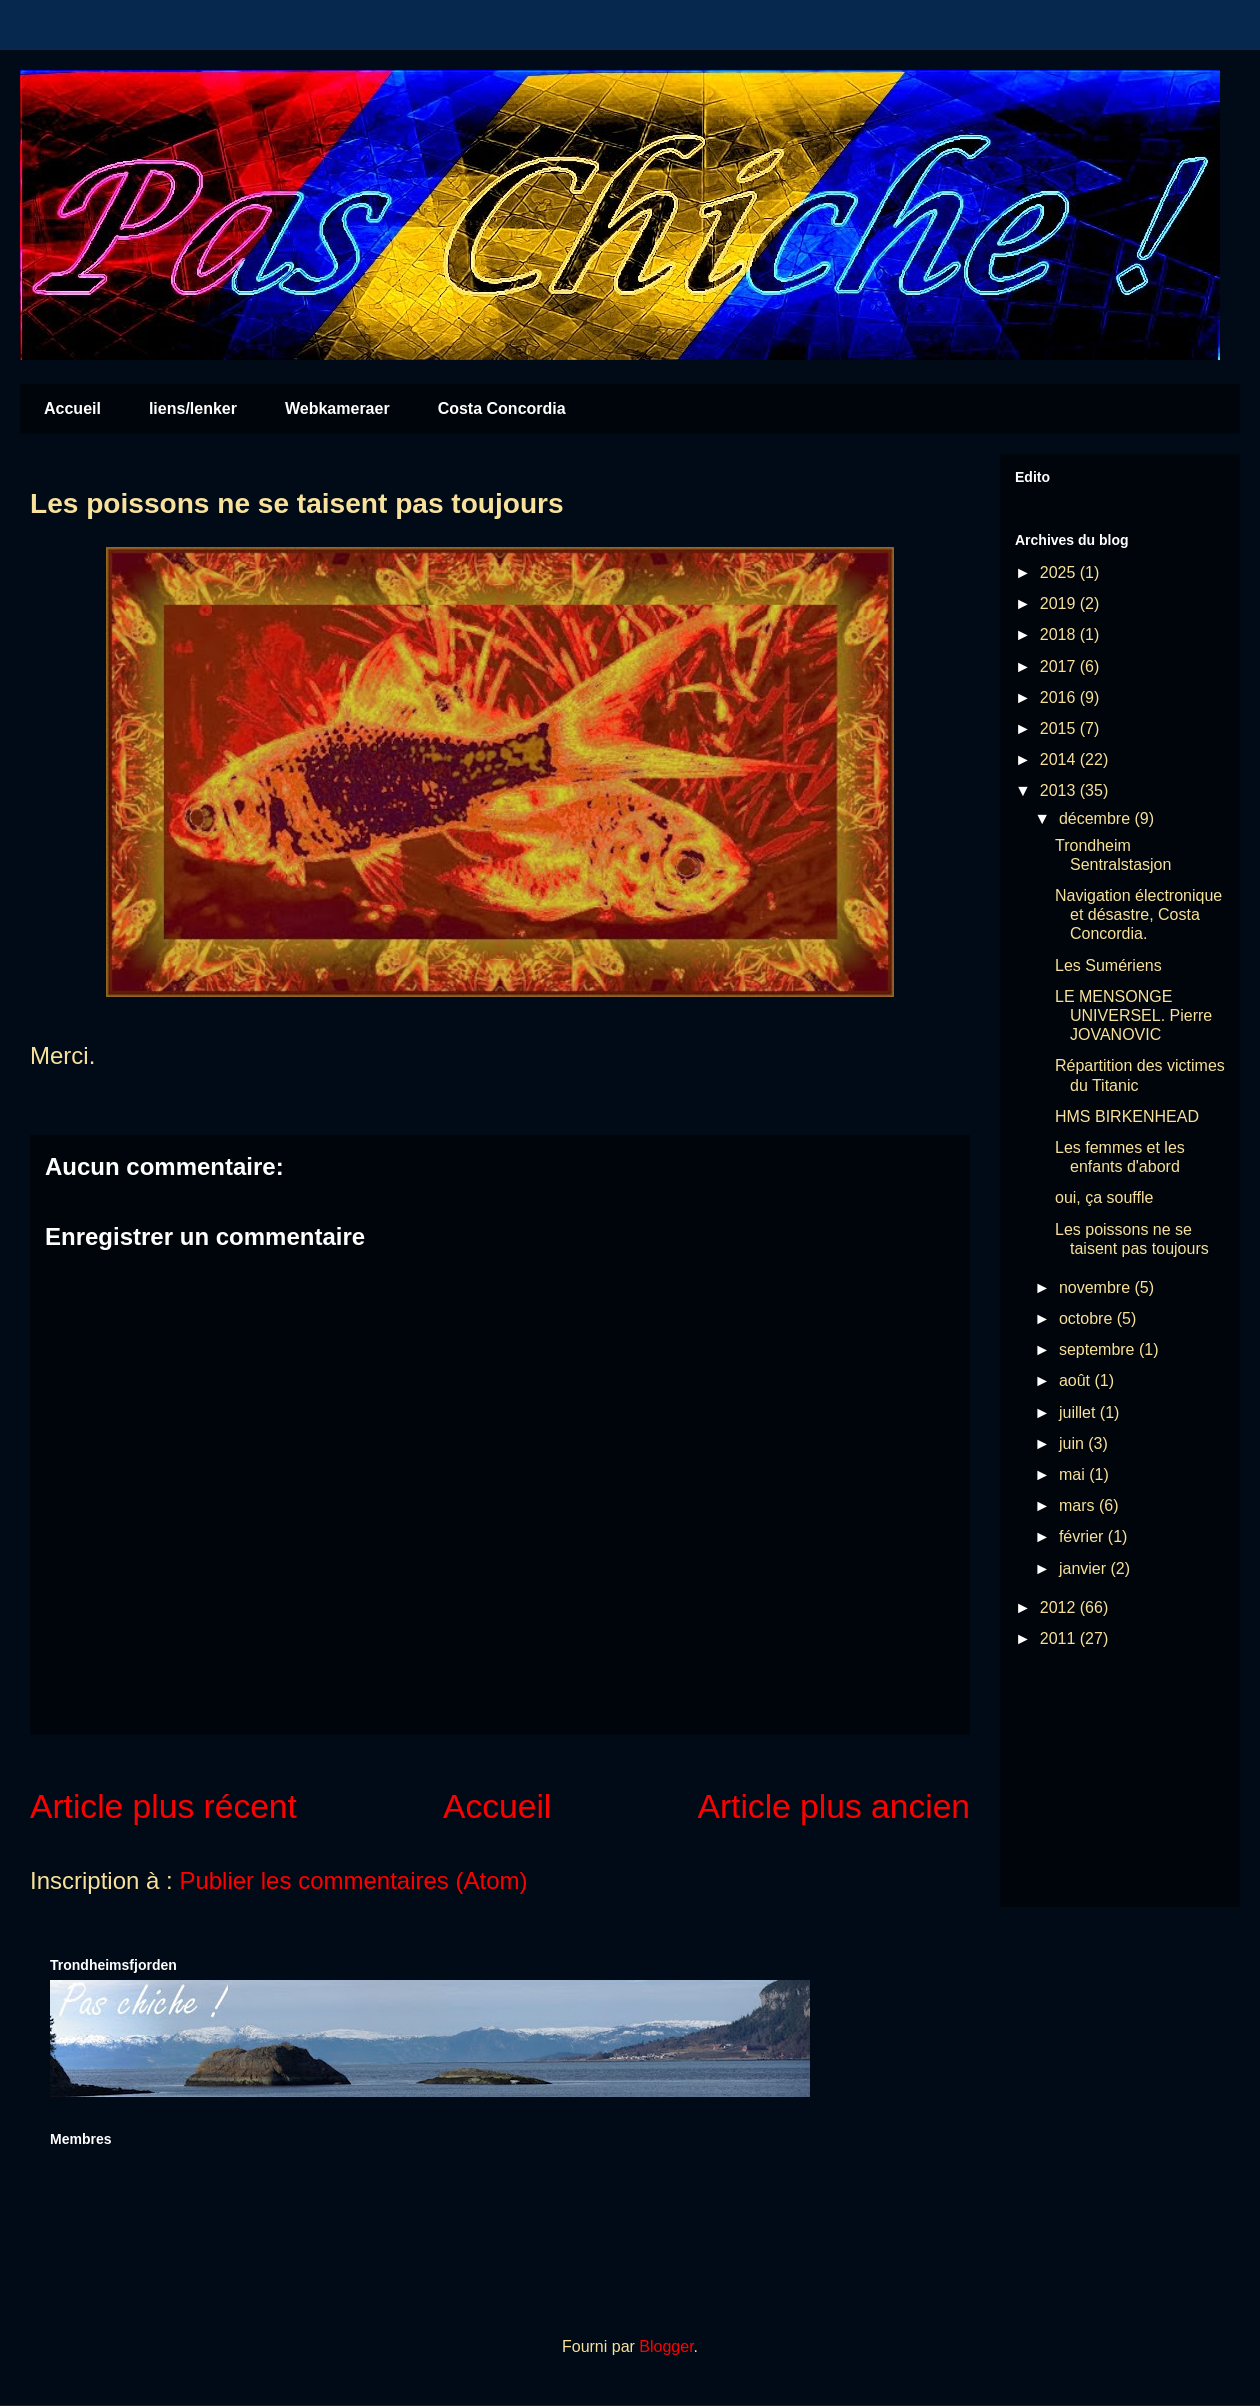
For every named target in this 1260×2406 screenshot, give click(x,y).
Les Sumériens (1108, 965)
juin (1073, 1443)
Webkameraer (337, 408)
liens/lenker (193, 408)
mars (1079, 1505)
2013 (1060, 790)
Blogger (666, 2346)
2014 (1060, 759)
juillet (1079, 1412)
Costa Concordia (502, 408)
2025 (1060, 572)
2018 (1060, 634)
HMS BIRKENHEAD (1127, 1116)
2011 (1060, 1638)
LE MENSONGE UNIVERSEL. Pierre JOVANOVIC (1133, 1015)
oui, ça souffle (1104, 1197)
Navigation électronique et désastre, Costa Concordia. (1138, 914)
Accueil (72, 408)
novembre (1097, 1287)
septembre (1099, 1349)
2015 (1060, 728)
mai (1074, 1474)
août (1077, 1380)
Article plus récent (163, 1806)
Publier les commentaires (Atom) (353, 1880)
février (1083, 1536)
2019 (1060, 603)
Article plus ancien (834, 1806)
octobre (1088, 1318)
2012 (1060, 1607)
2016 (1060, 697)
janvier (1085, 1568)
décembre (1097, 818)
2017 (1060, 666)
